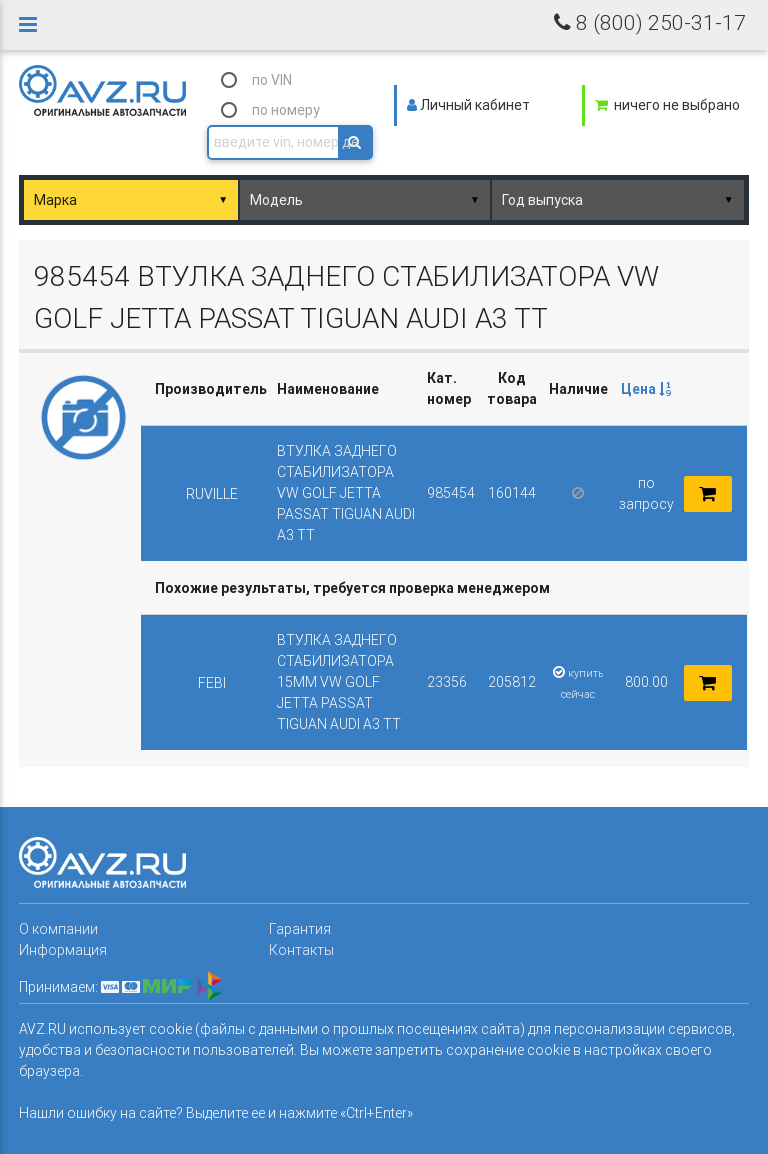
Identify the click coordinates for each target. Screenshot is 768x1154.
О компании (58, 929)
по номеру (286, 110)
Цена (646, 389)
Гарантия (300, 929)
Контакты (301, 950)
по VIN (272, 80)
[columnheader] (646, 389)
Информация (63, 950)
